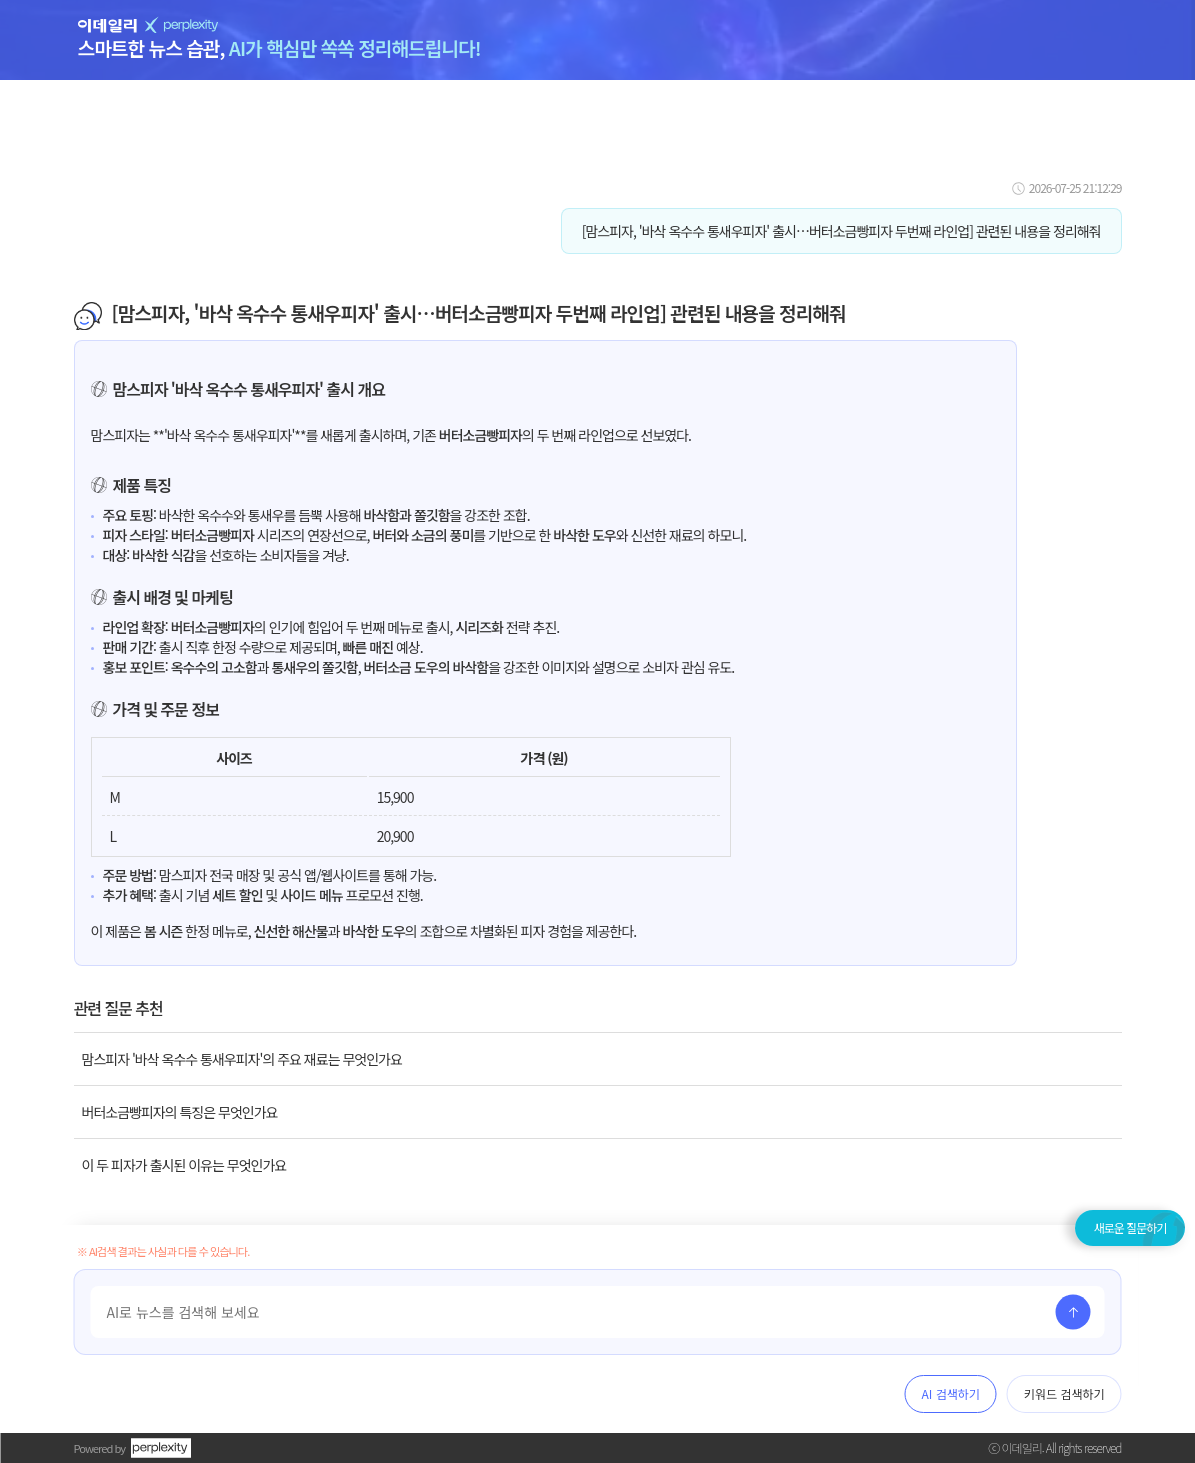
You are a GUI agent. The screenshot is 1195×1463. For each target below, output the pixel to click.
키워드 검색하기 (1064, 1393)
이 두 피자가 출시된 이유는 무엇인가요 (184, 1165)
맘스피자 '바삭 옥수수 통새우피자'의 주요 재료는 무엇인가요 (242, 1059)
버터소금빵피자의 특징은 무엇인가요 (180, 1112)
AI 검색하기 (951, 1393)
